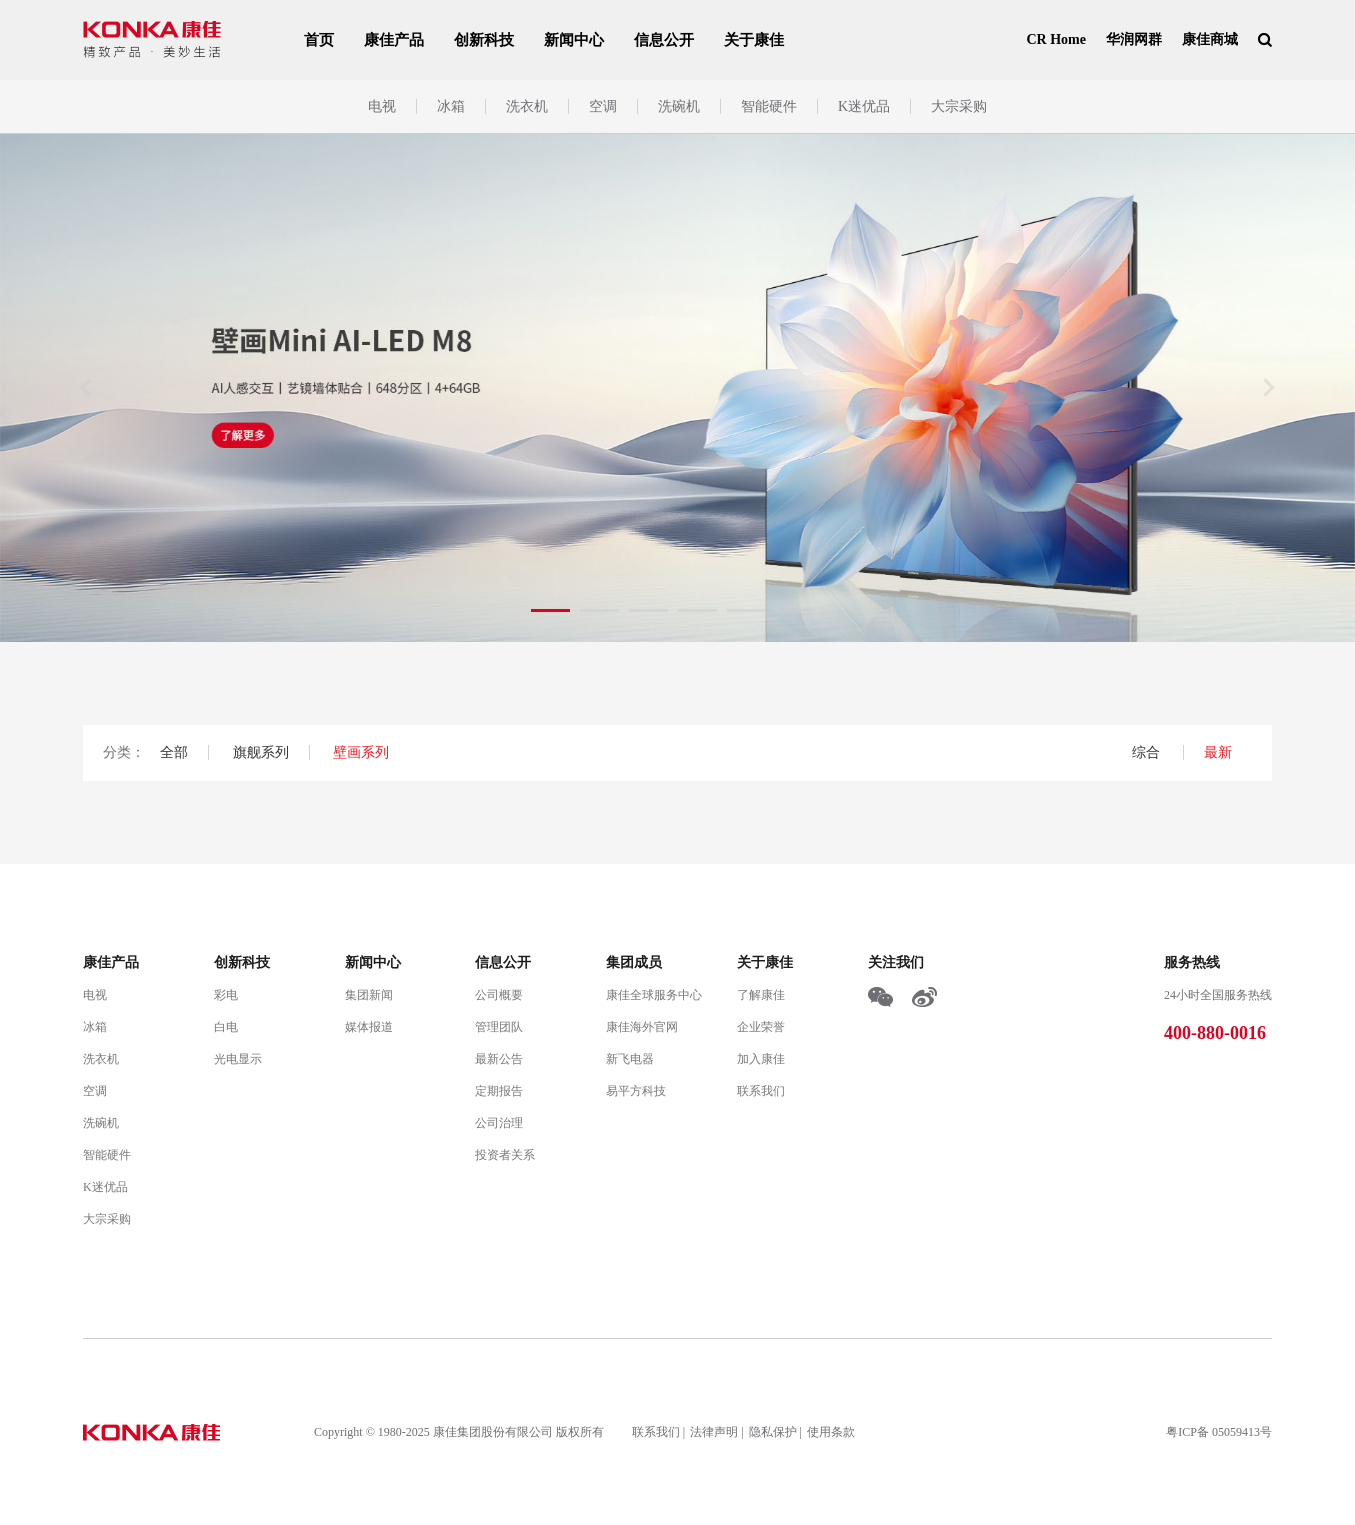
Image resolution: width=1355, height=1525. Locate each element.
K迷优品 (864, 106)
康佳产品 (394, 40)
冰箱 (451, 106)
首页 (319, 40)
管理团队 (499, 1027)
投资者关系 (505, 1155)
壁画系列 (361, 752)
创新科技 (484, 40)
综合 (1148, 752)
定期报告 (499, 1091)
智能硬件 (769, 106)
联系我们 (761, 1091)
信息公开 (664, 40)
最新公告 (499, 1059)
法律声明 (714, 1432)
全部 (174, 752)
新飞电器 (630, 1059)
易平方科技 (636, 1091)
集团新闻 (369, 995)
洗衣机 (527, 106)
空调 (603, 106)
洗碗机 (679, 106)
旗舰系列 (261, 752)
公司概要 (499, 995)
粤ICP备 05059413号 (1219, 1432)
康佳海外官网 (642, 1027)
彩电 (226, 995)
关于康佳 (754, 40)
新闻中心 (574, 40)
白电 (226, 1027)
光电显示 (238, 1059)
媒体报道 (369, 1027)
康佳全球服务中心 (654, 995)
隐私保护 (773, 1432)
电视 (382, 106)
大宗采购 (959, 106)
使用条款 (831, 1432)
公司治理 (499, 1123)
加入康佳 (761, 1059)
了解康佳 (761, 995)
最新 (1218, 752)
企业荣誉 (761, 1027)
